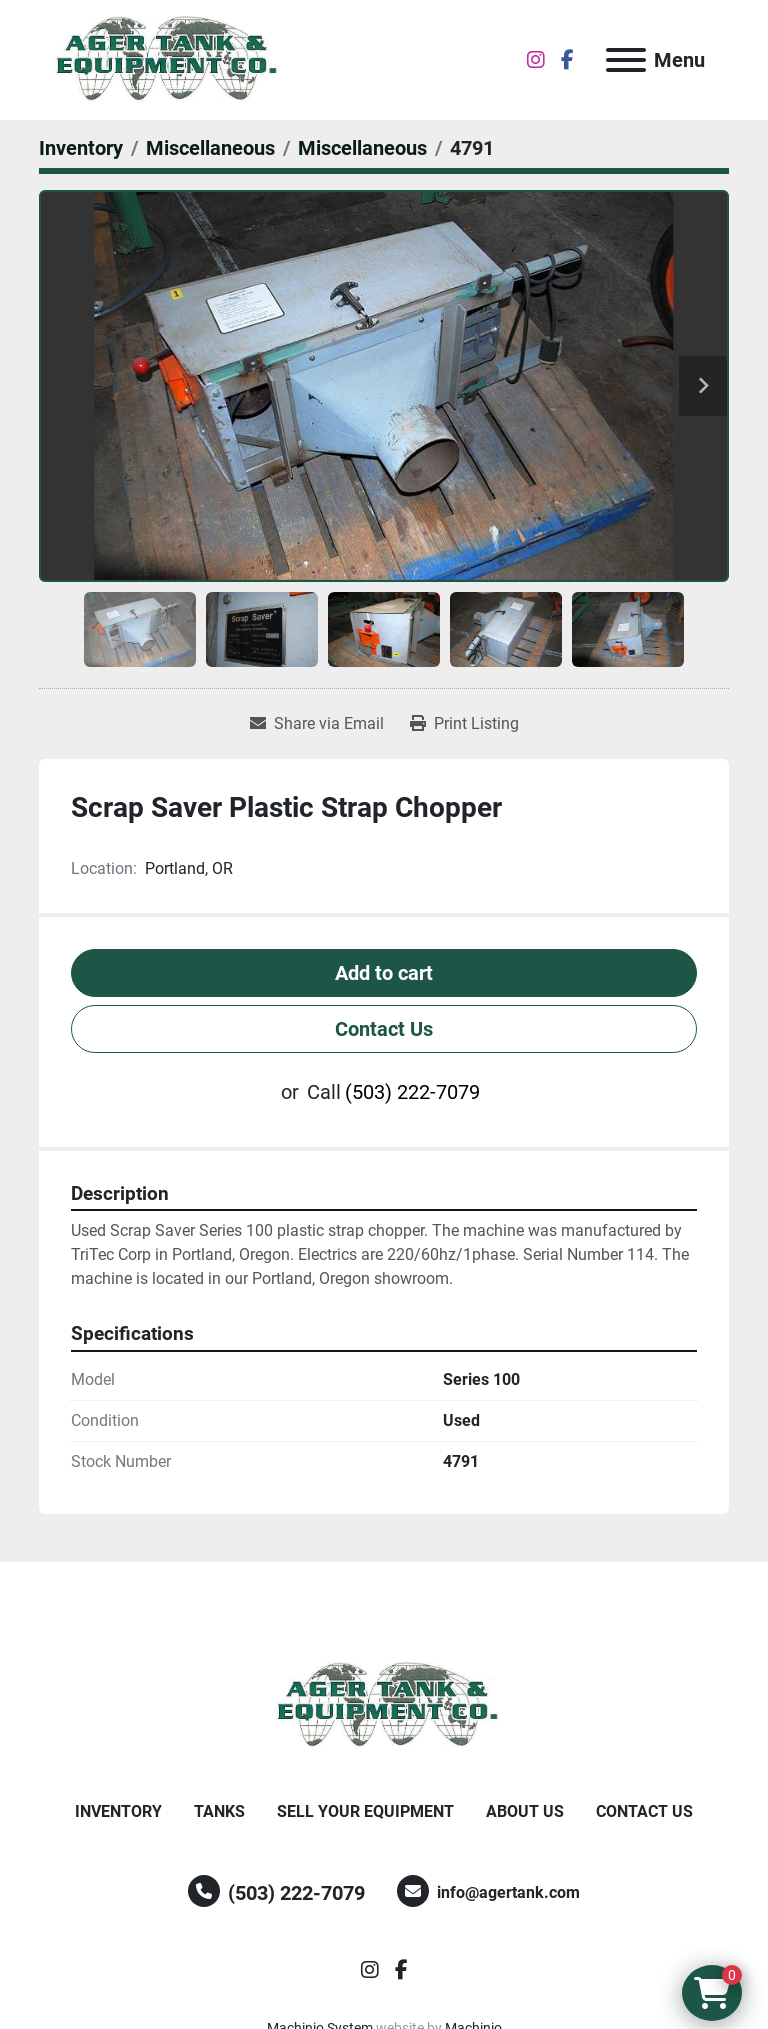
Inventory (118, 1811)
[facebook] (567, 60)
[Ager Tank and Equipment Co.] (384, 1704)
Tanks (219, 1811)
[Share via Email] (317, 724)
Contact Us (384, 1029)
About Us (525, 1811)
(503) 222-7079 (412, 1092)
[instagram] (536, 60)
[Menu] (626, 60)
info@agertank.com (508, 1892)
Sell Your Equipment (365, 1811)
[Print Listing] (464, 724)
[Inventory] (81, 148)
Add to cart (384, 973)
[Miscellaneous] (210, 148)
